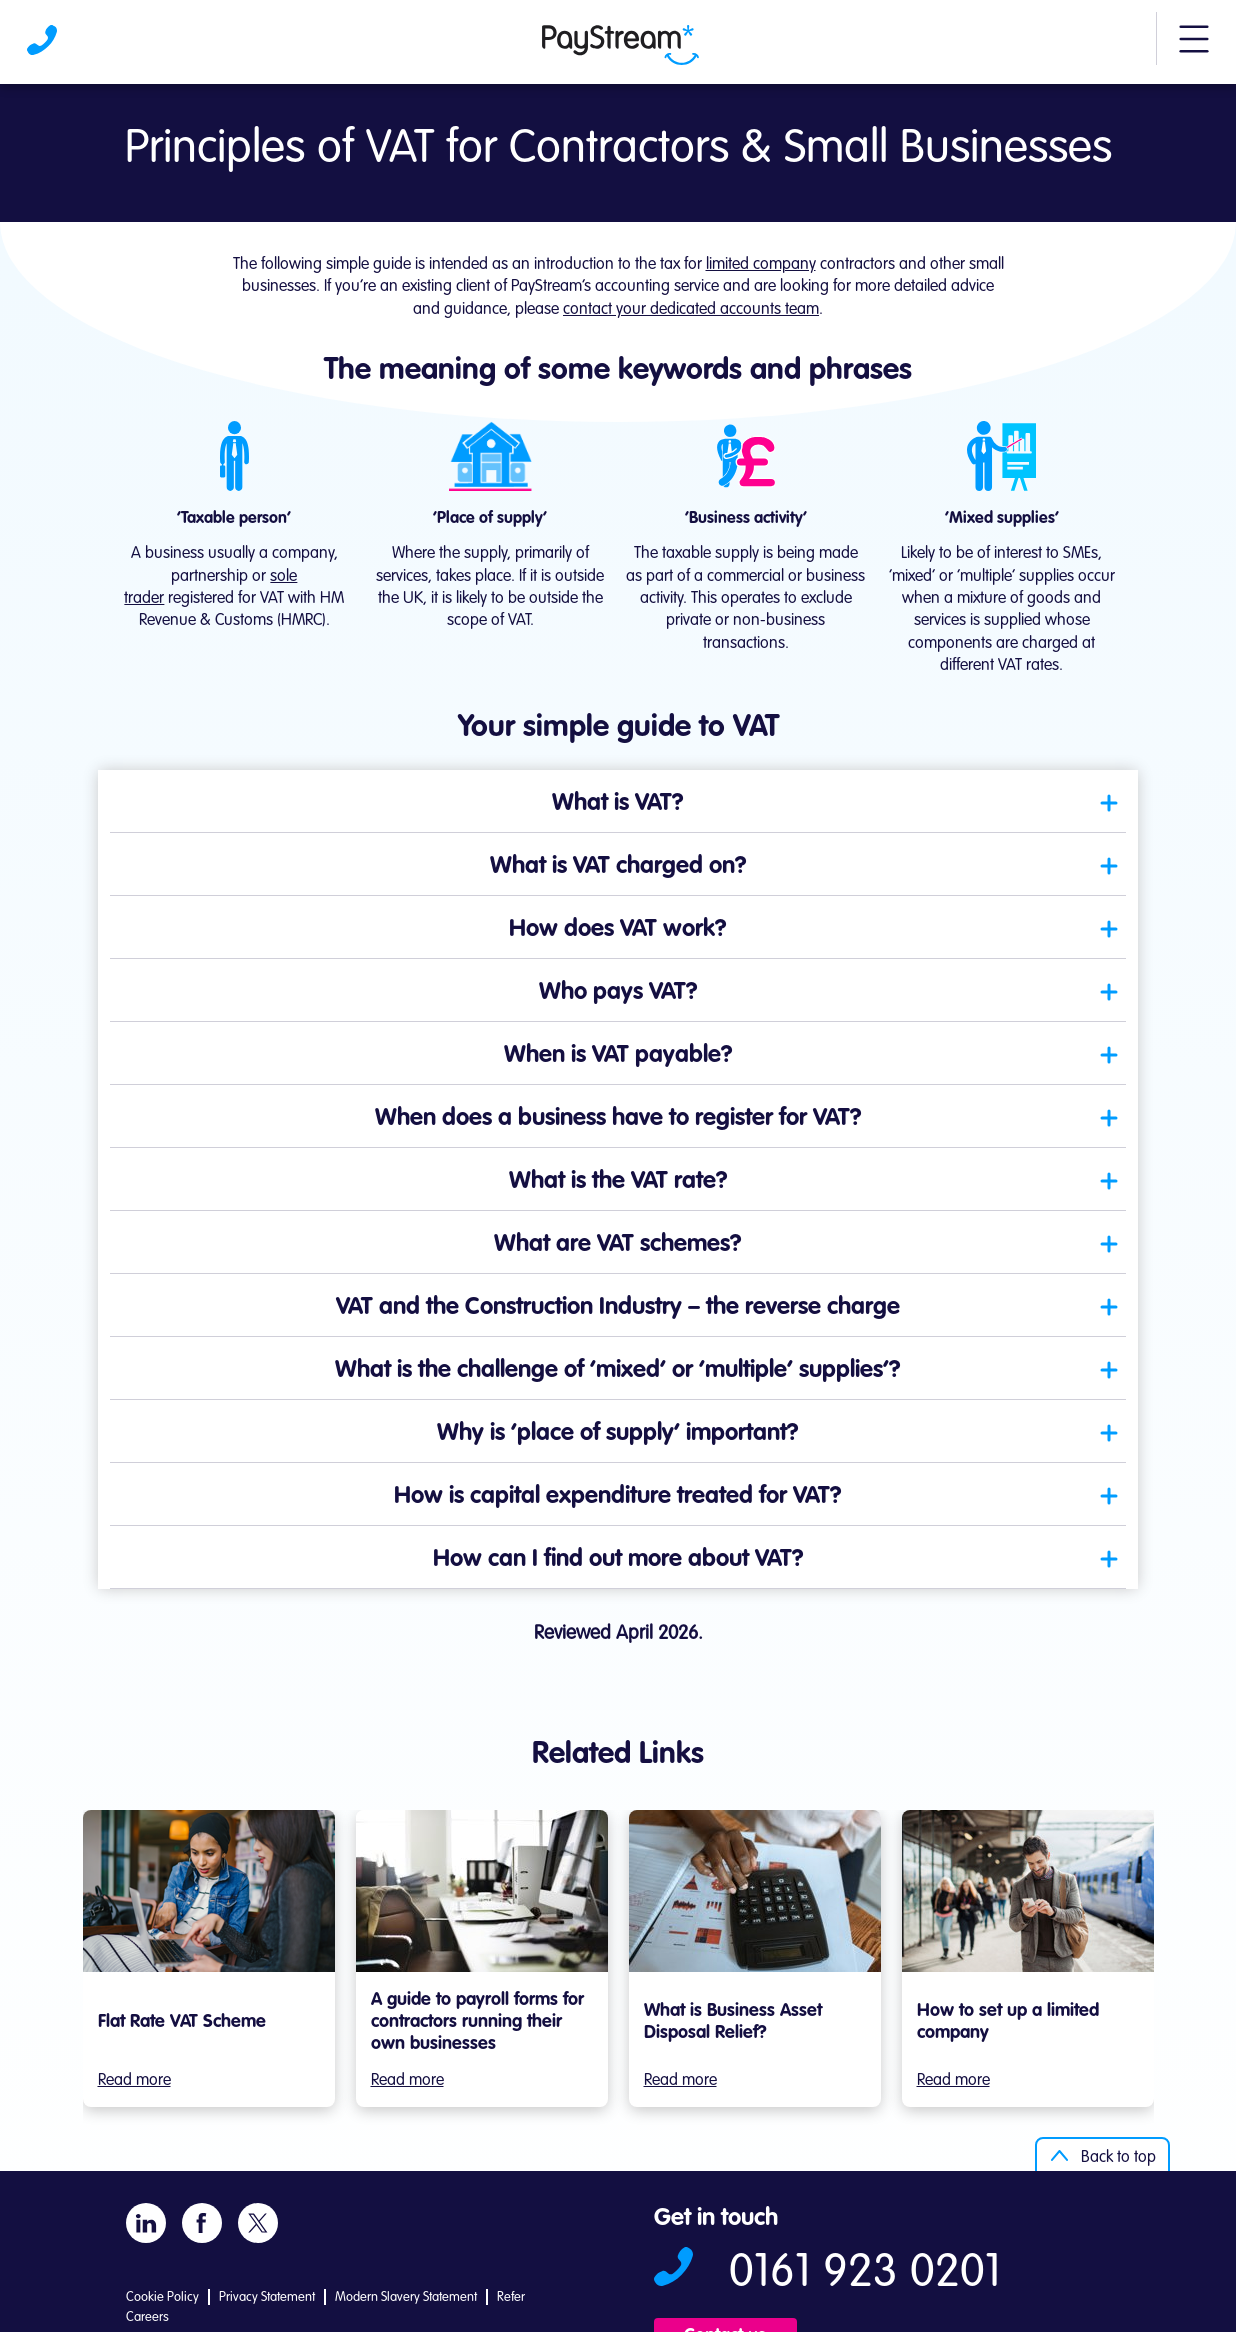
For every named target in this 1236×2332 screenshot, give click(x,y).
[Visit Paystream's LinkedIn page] (146, 2222)
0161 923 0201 (865, 2274)
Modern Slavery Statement (406, 2297)
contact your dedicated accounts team (691, 310)
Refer (511, 2297)
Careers (147, 2317)
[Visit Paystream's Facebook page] (201, 2223)
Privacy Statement (267, 2297)
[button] (1194, 48)
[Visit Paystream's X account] (258, 2222)
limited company (761, 265)
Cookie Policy (162, 2297)
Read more (134, 2081)
